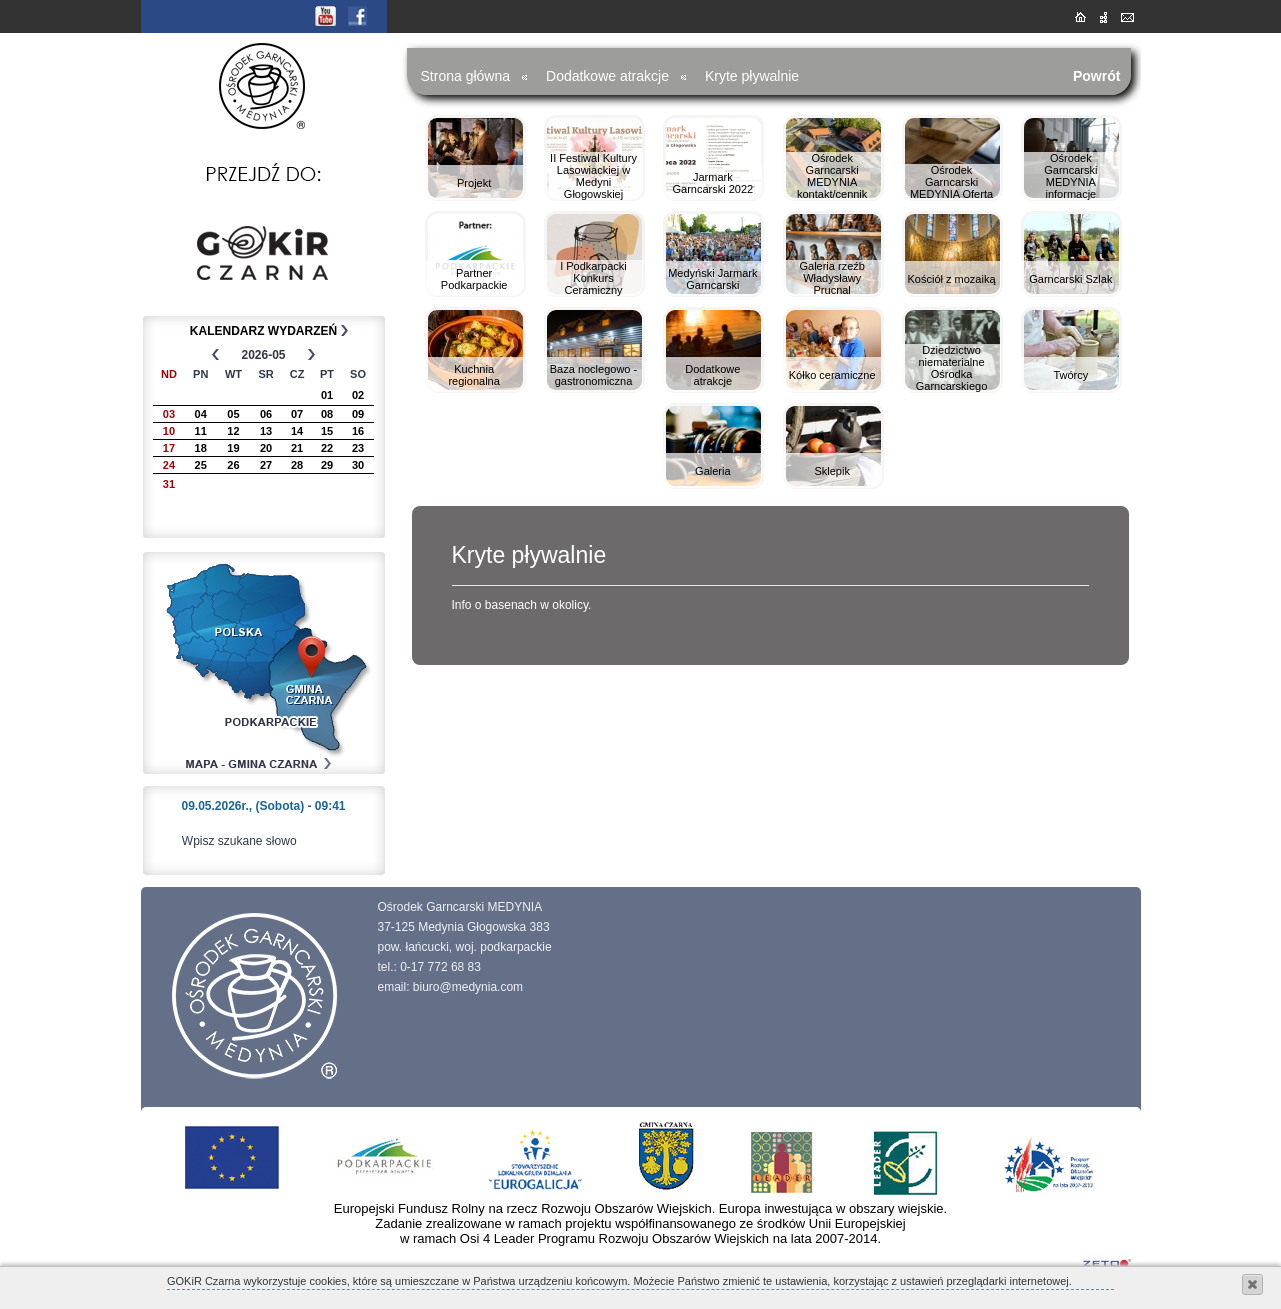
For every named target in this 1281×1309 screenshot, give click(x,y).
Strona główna (466, 76)
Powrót (1097, 76)
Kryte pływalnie (752, 76)
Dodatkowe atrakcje (607, 76)
